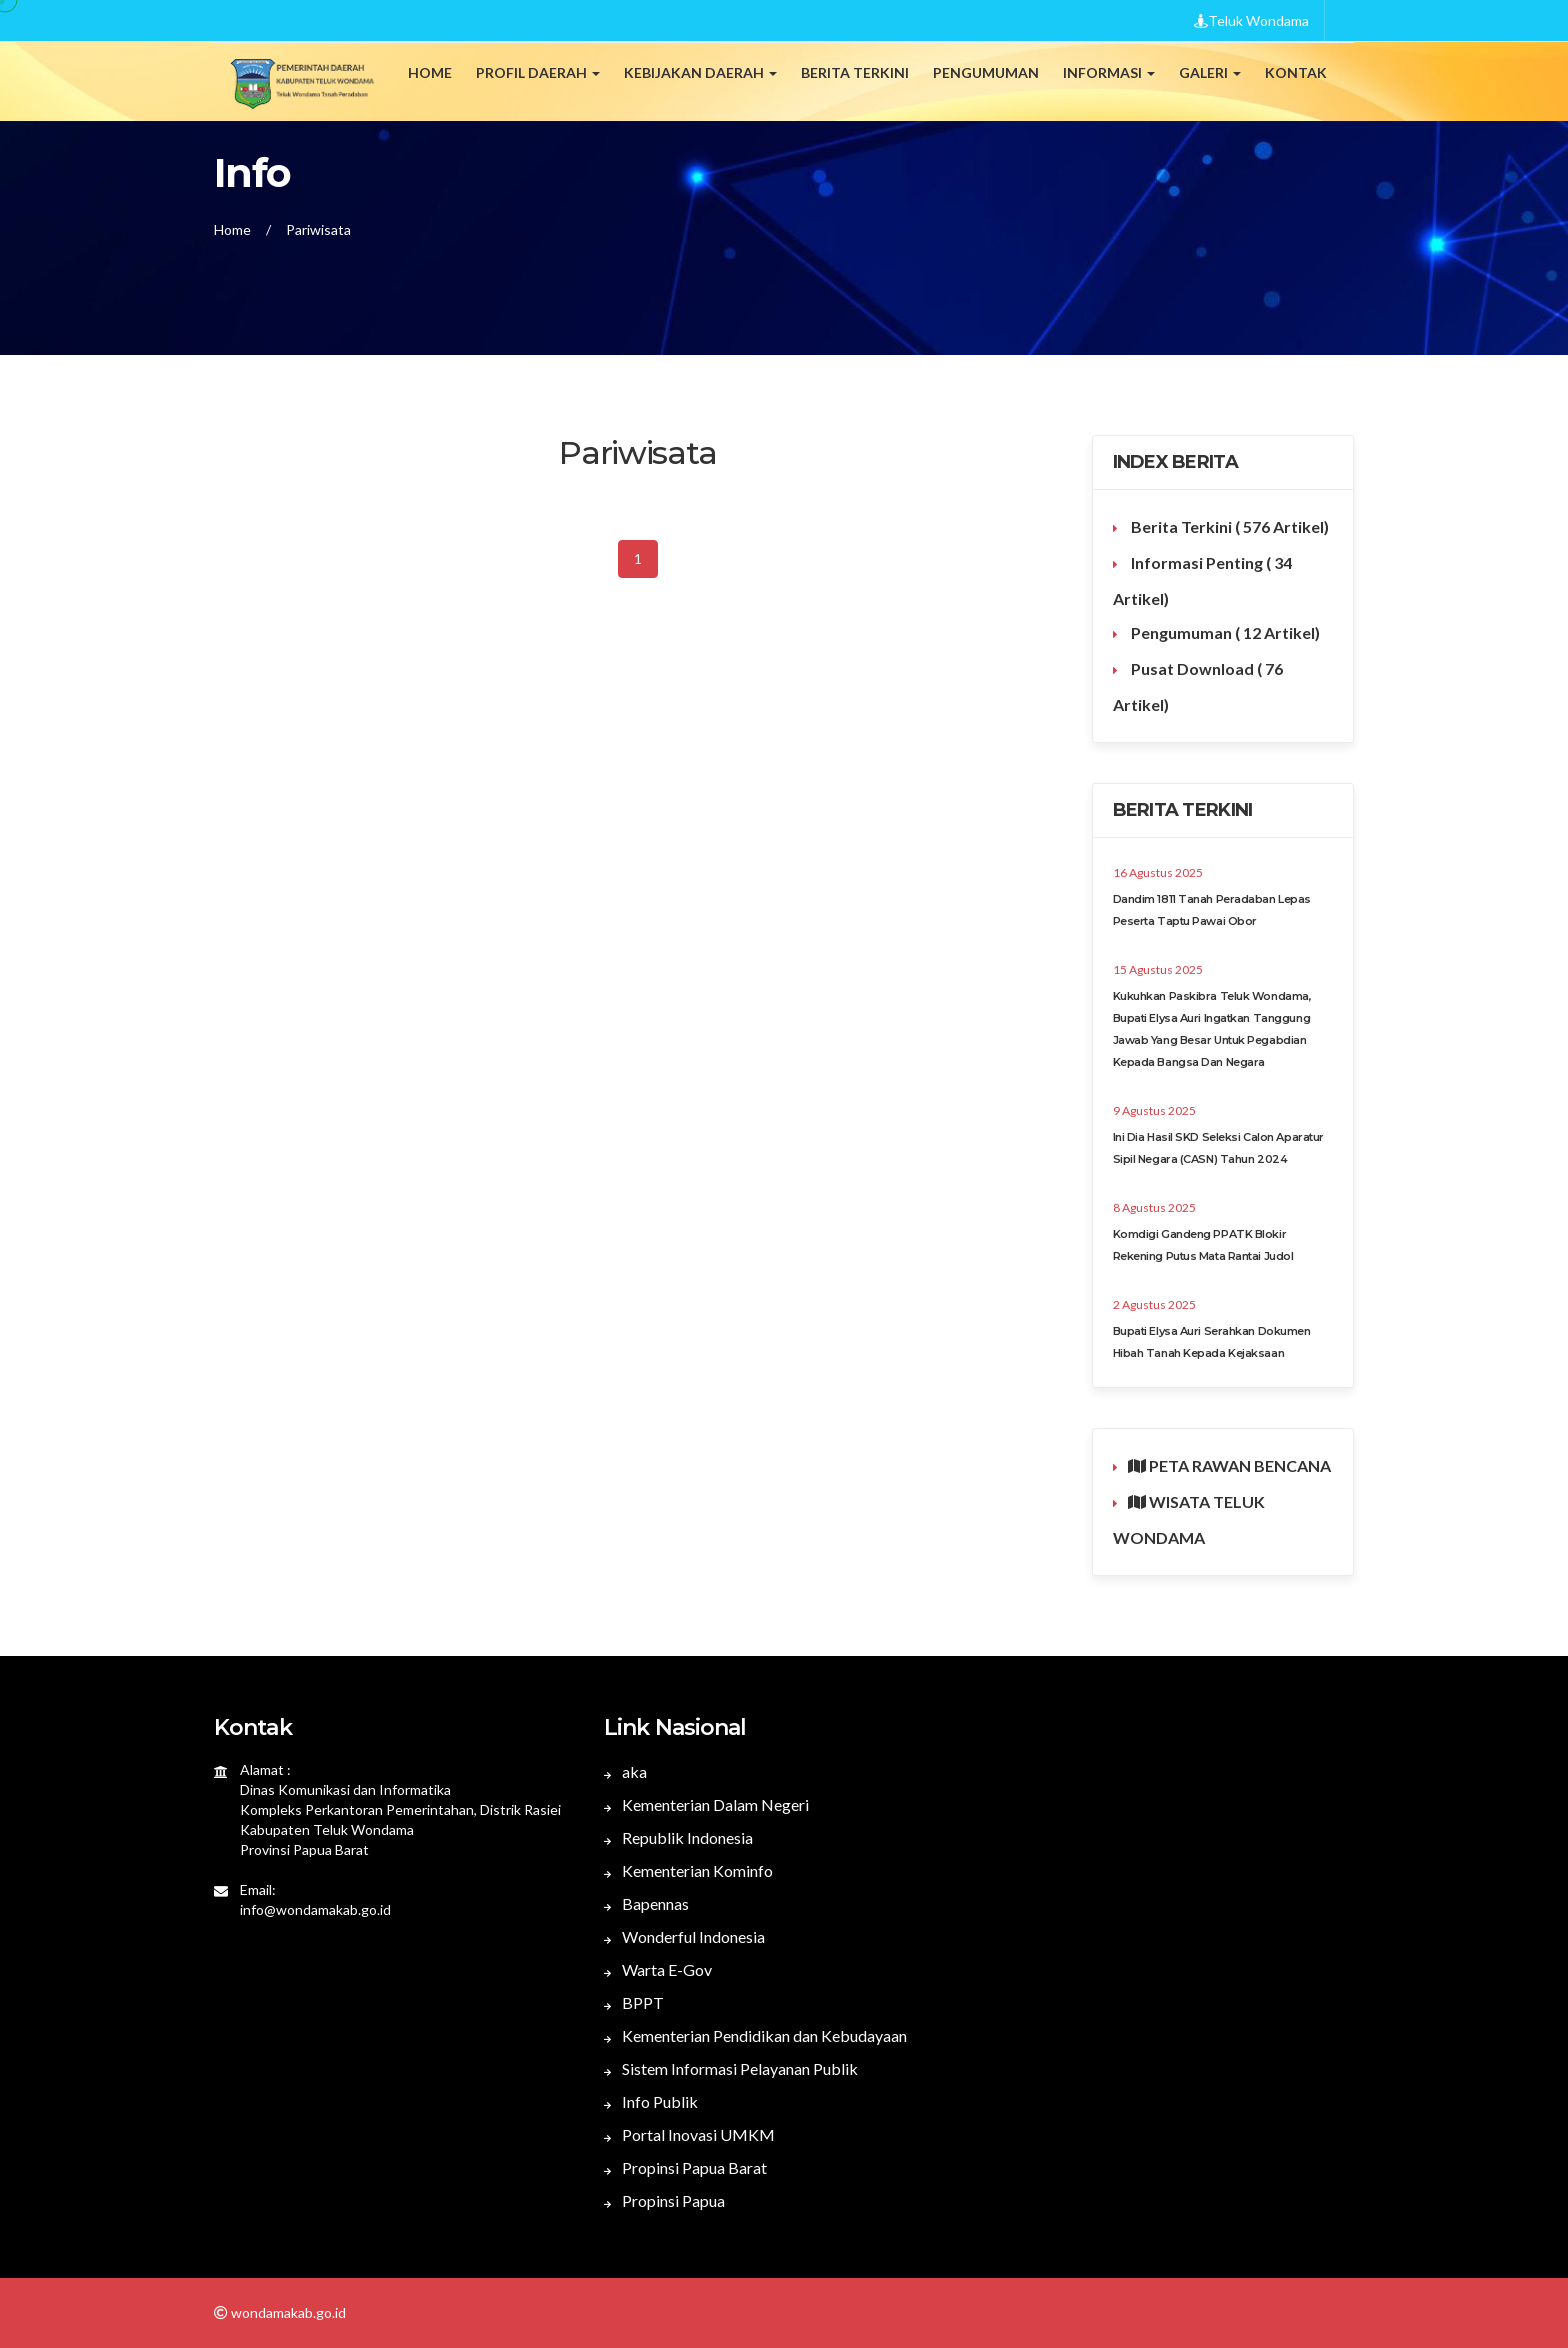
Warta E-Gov (658, 1969)
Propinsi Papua (664, 2200)
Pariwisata (318, 229)
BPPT (634, 2002)
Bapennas (646, 1903)
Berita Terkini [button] (855, 72)
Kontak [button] (1296, 72)
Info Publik (651, 2101)
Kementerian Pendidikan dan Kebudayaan (755, 2035)
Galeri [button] (1210, 72)
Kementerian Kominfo (688, 1870)
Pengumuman (1224, 632)
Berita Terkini (1228, 526)
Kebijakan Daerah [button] (700, 72)
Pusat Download (1198, 686)
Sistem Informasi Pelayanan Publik (731, 2068)
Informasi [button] (1109, 72)
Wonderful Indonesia (684, 1936)
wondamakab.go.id (287, 2312)
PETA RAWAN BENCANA (1229, 1465)
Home (430, 72)
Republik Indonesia (678, 1837)
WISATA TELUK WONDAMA (1189, 1519)
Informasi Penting (1202, 580)
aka (625, 1771)
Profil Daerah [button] (538, 72)
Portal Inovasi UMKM (689, 2134)
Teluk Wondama (1251, 20)
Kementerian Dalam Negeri (706, 1804)
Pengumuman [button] (986, 72)
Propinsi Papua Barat (685, 2167)
